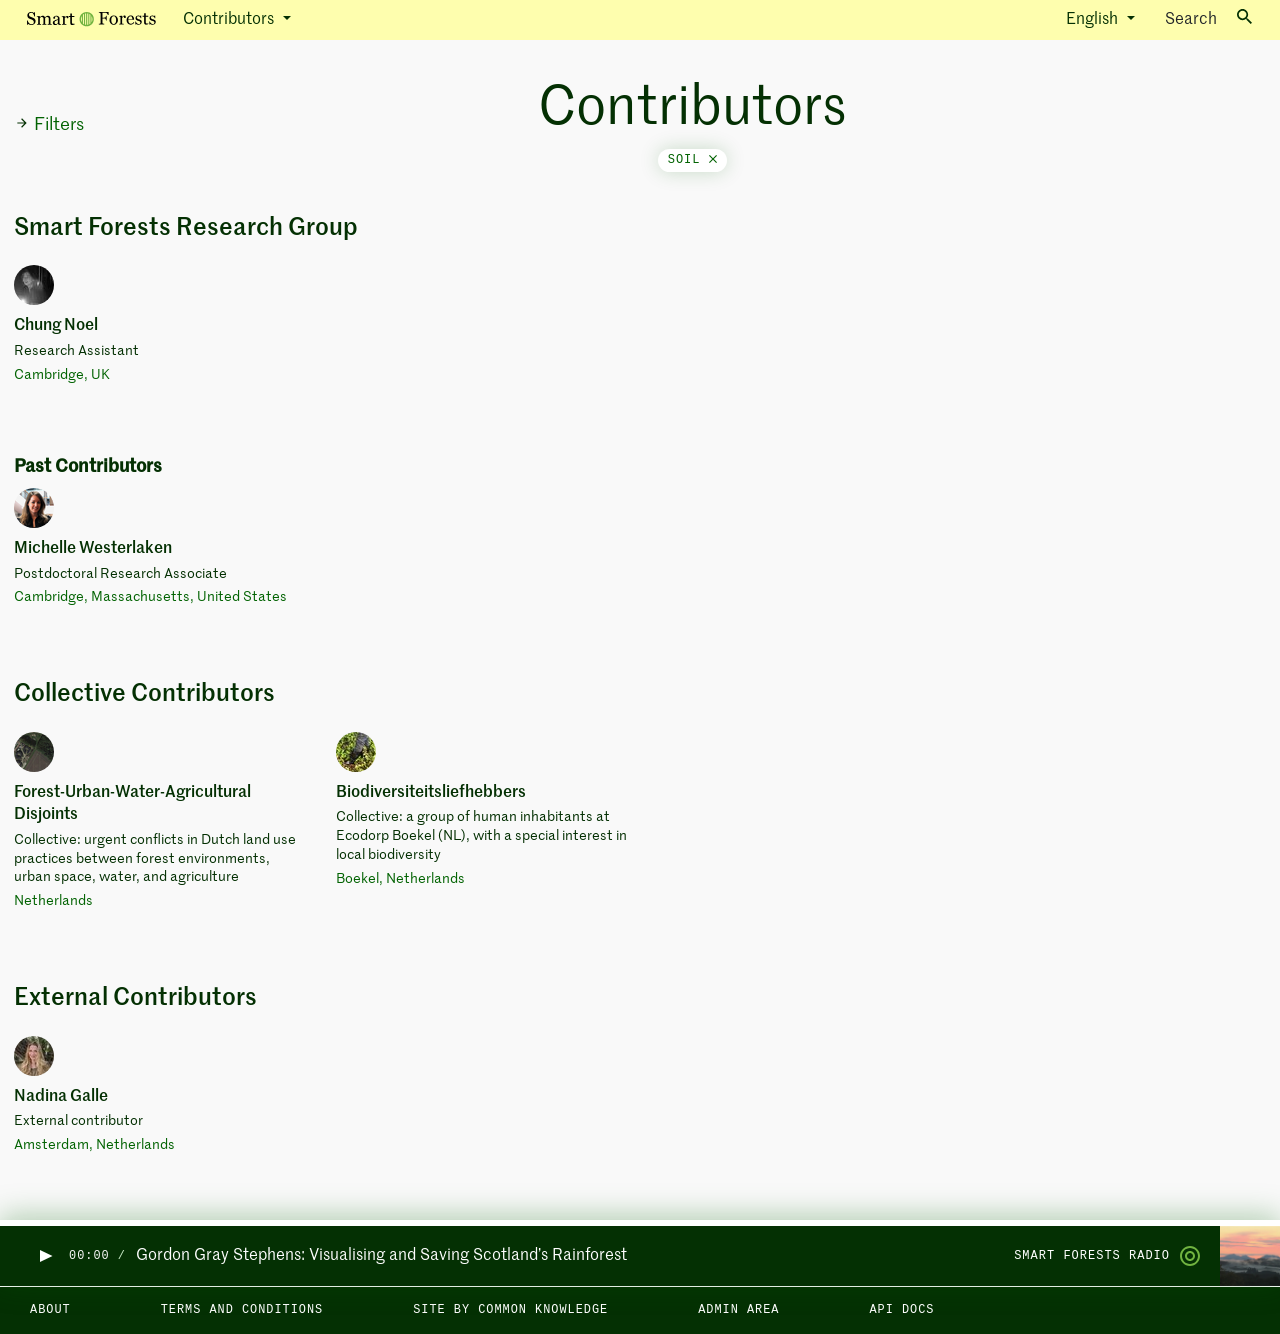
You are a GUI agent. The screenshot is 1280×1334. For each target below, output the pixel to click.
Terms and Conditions (242, 1310)
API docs (901, 1310)
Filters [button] (49, 125)
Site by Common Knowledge (510, 1310)
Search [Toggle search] (1208, 18)
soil (692, 160)
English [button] (1094, 20)
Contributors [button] (230, 20)
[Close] (713, 160)
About (50, 1310)
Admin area (738, 1310)
